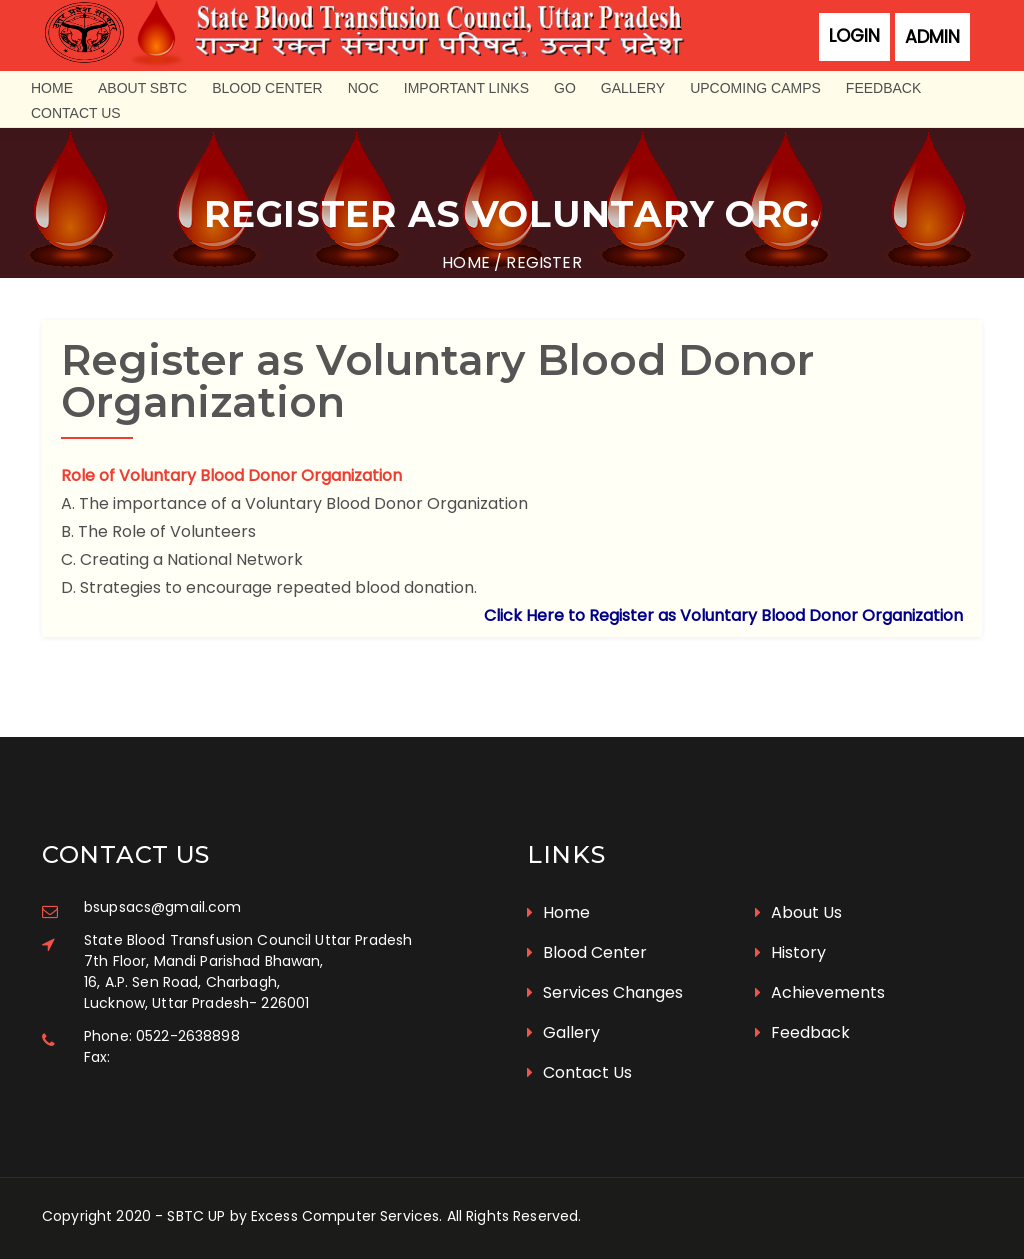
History (790, 952)
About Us (798, 912)
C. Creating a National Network (182, 559)
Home (52, 88)
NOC (363, 88)
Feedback (883, 88)
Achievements (820, 992)
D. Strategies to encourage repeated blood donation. (269, 587)
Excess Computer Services (345, 1216)
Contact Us (76, 113)
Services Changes (605, 992)
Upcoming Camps (755, 88)
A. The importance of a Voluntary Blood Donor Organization (294, 503)
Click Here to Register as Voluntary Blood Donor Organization (723, 615)
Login (854, 37)
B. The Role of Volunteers (158, 531)
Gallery (633, 88)
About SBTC (142, 88)
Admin (932, 37)
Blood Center (267, 88)
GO (565, 88)
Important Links (466, 88)
